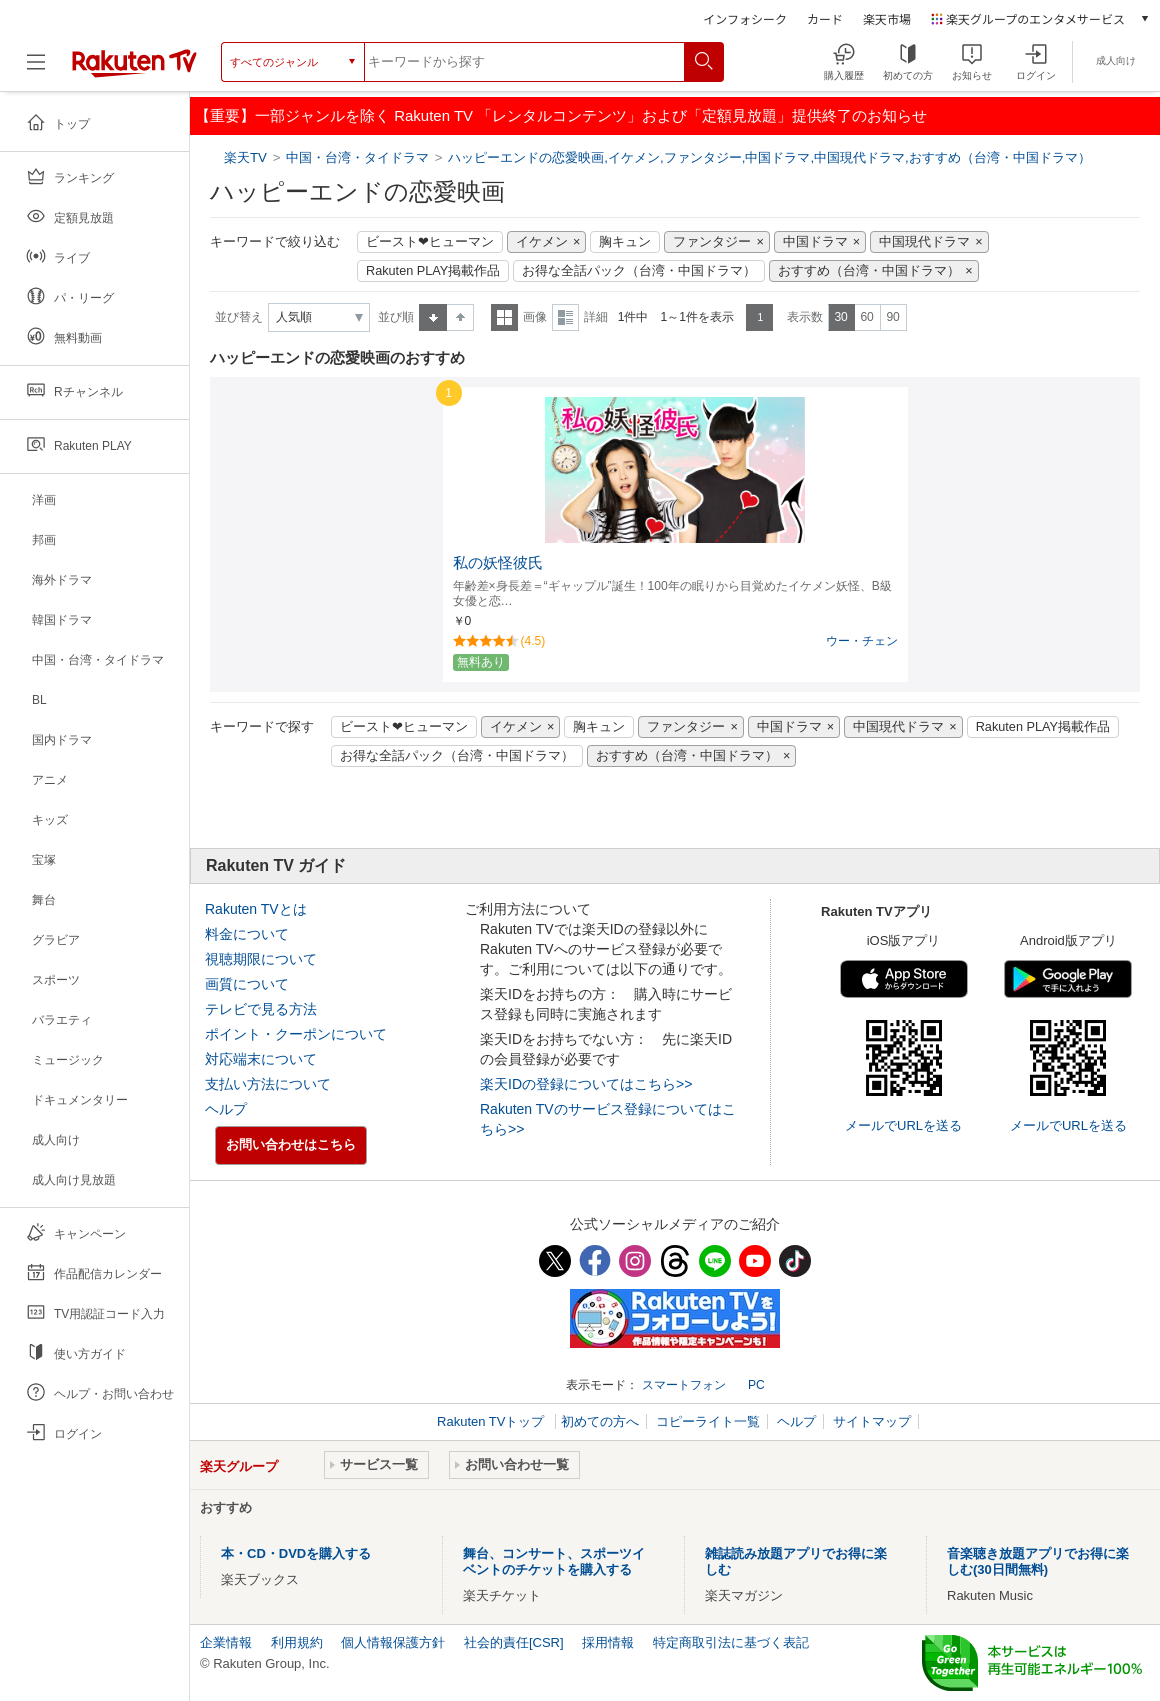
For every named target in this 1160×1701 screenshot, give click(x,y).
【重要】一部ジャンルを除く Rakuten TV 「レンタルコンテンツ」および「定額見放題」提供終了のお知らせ (561, 115)
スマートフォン (684, 1385)
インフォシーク (745, 18)
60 (866, 317)
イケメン (542, 242)
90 (892, 317)
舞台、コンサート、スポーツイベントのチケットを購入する (554, 1561)
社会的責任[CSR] (514, 1642)
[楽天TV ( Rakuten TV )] (134, 69)
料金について (247, 934)
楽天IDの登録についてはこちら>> (586, 1084)
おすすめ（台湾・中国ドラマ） (869, 271)
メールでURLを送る (903, 1125)
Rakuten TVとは (256, 909)
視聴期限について (261, 959)
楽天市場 (887, 18)
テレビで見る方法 (261, 1009)
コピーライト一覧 (708, 1421)
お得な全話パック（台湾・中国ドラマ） (639, 271)
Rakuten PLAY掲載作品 (433, 271)
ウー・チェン (862, 641)
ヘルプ (226, 1109)
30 (840, 317)
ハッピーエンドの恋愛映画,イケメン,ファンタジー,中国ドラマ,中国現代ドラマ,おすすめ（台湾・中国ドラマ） (769, 157)
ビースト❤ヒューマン (430, 242)
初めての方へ (600, 1421)
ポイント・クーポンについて (296, 1034)
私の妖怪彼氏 (498, 563)
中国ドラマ (815, 242)
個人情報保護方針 (393, 1642)
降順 (460, 317)
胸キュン (625, 242)
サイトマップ (872, 1421)
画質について (247, 984)
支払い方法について (268, 1084)
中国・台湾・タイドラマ (357, 157)
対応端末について (261, 1059)
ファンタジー (712, 242)
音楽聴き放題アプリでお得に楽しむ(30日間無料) (1038, 1561)
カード (825, 18)
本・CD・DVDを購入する (296, 1553)
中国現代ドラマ (924, 242)
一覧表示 (504, 317)
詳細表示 (565, 317)
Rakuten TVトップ (492, 1421)
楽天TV (247, 157)
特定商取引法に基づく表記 (731, 1642)
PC (756, 1385)
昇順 (433, 317)
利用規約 (297, 1642)
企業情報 (226, 1642)
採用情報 (608, 1642)
